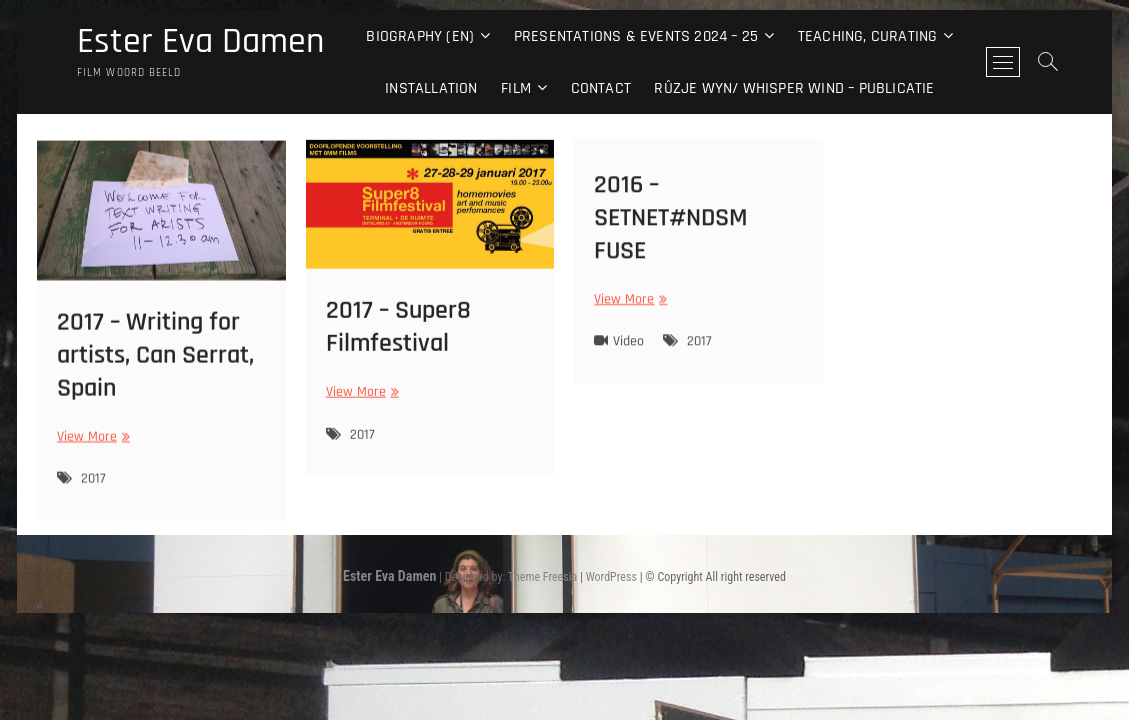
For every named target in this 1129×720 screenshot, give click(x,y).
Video (628, 349)
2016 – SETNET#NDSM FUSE (671, 224)
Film (516, 88)
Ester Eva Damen (200, 42)
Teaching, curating (868, 36)
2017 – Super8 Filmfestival (398, 336)
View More (91, 447)
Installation (431, 88)
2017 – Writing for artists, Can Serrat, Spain (155, 365)
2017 (93, 490)
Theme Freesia (542, 577)
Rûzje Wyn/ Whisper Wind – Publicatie (794, 88)
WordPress (611, 577)
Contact (601, 88)
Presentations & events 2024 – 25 (636, 36)
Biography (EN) (420, 36)
